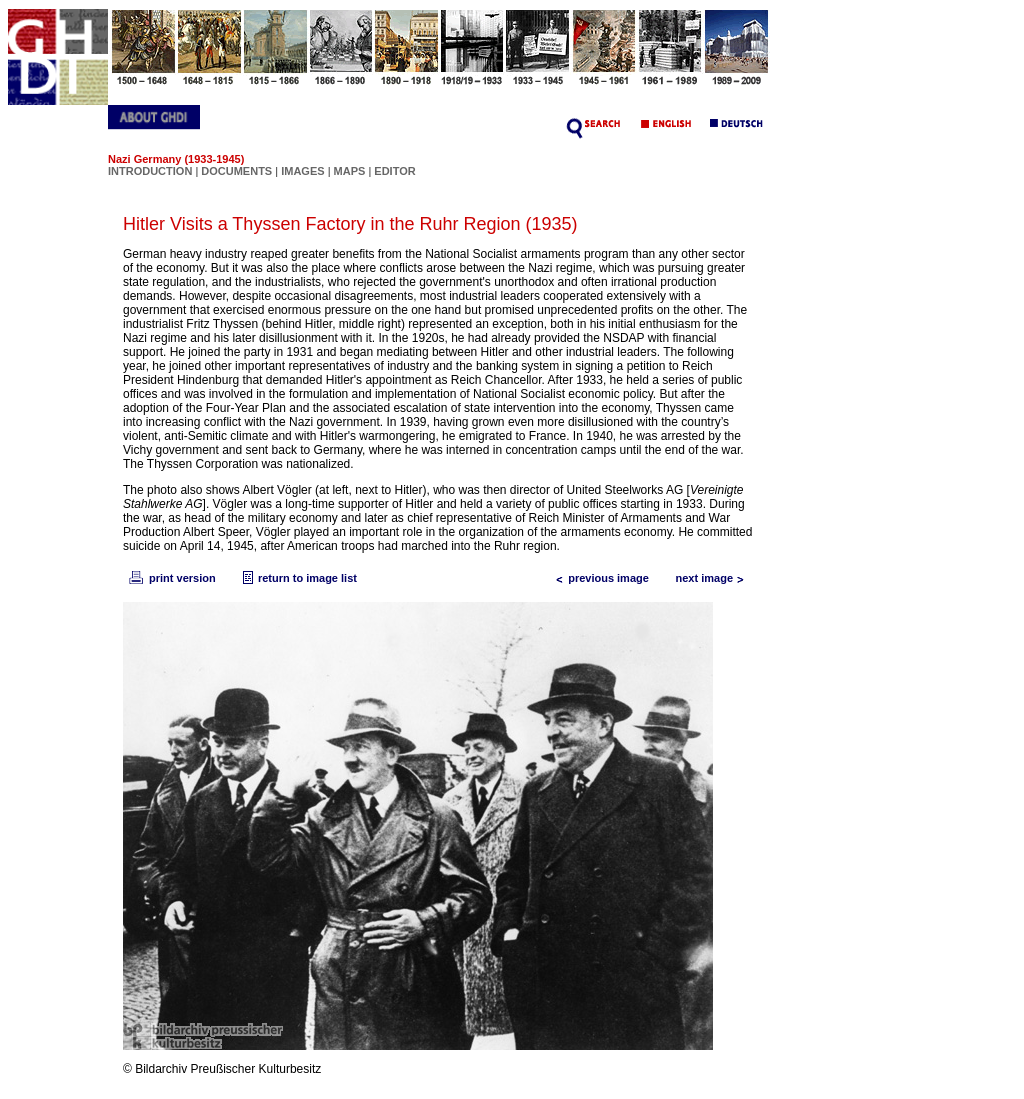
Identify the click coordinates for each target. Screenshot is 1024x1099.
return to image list (297, 578)
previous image (598, 578)
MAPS (350, 171)
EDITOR (394, 171)
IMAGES (302, 171)
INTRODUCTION (150, 171)
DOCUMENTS (236, 171)
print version (171, 578)
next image (714, 578)
